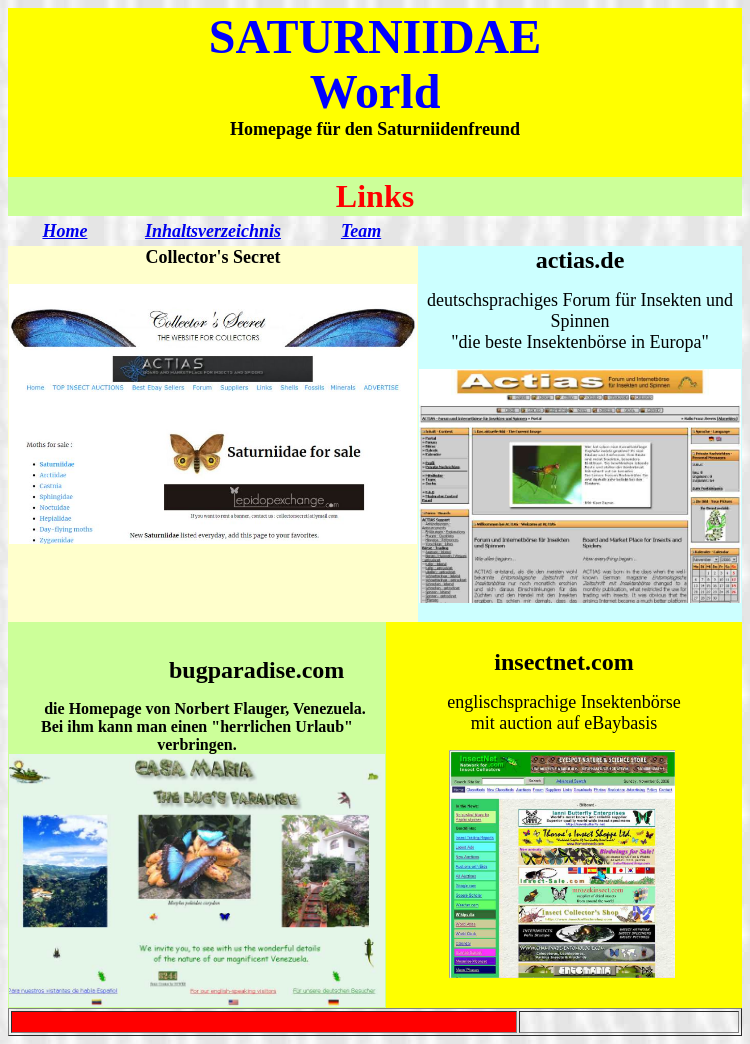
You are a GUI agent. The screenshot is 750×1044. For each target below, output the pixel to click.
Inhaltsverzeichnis (213, 231)
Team (361, 231)
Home (64, 231)
